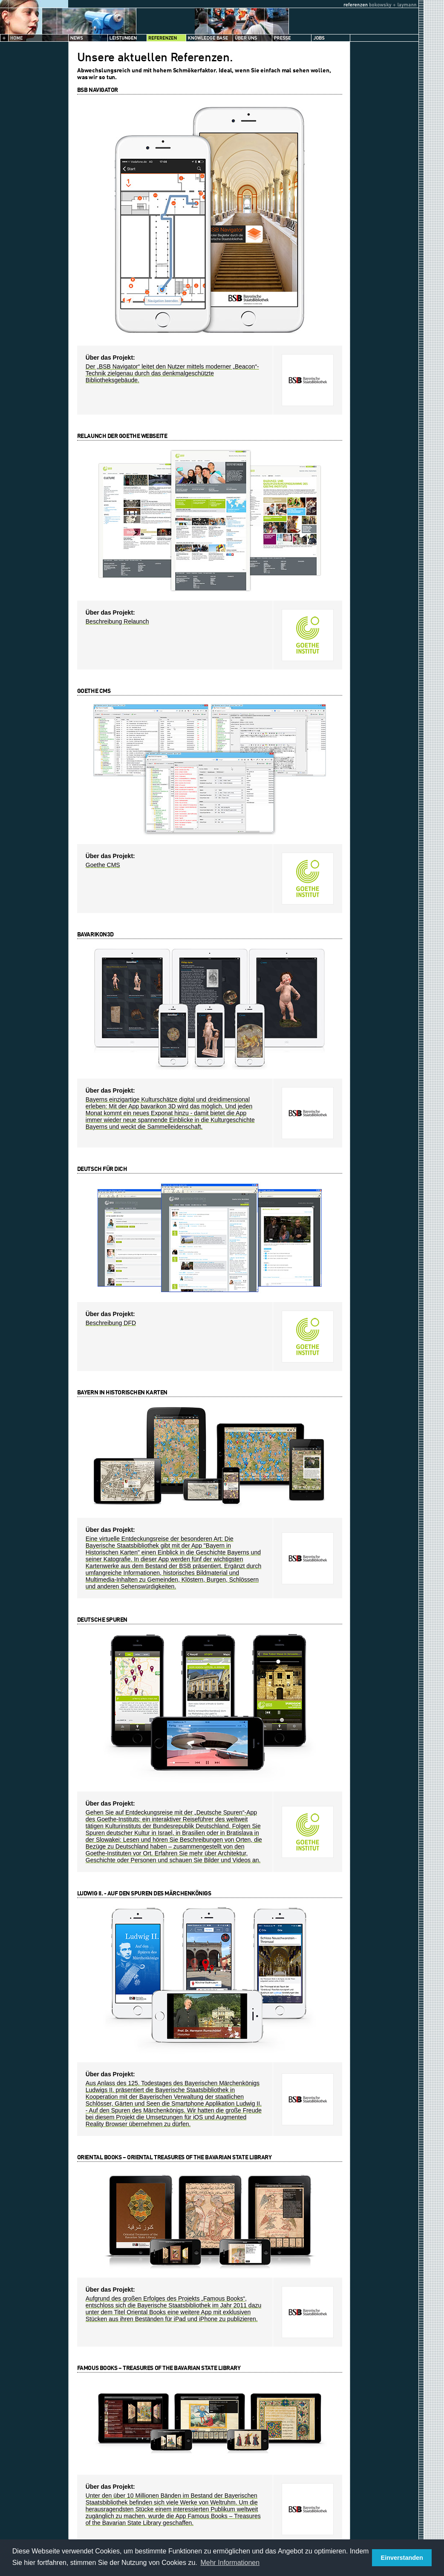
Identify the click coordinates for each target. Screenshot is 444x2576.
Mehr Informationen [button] (229, 2562)
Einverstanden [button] (402, 2557)
